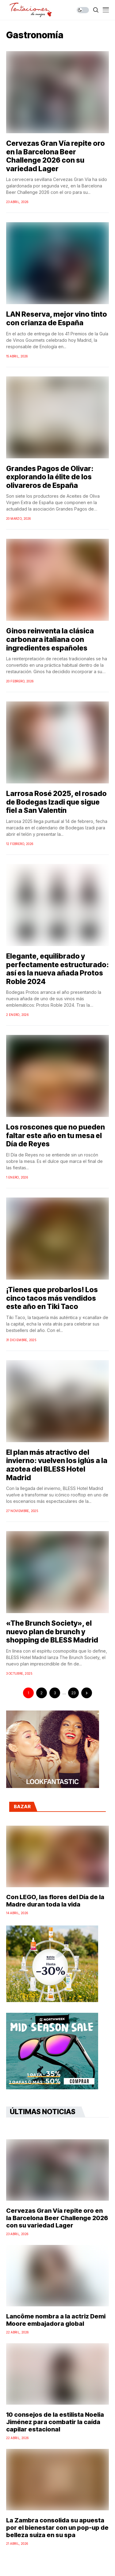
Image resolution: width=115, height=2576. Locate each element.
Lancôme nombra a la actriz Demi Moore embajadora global (55, 2320)
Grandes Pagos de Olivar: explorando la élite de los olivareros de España (50, 477)
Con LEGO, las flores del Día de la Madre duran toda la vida (55, 1900)
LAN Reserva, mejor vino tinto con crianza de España (56, 318)
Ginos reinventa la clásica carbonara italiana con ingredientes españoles (50, 639)
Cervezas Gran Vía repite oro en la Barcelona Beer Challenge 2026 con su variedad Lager (55, 156)
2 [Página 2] (41, 1693)
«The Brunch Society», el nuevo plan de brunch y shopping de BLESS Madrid (52, 1631)
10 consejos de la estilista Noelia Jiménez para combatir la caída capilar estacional (55, 2422)
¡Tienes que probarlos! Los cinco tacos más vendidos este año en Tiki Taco (52, 1298)
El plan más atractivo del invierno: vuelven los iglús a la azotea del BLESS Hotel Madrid (56, 1465)
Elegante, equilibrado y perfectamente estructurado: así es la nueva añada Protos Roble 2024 (57, 969)
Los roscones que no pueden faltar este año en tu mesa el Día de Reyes (55, 1135)
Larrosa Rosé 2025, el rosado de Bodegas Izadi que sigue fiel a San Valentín (56, 802)
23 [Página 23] (73, 1693)
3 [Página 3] (55, 1693)
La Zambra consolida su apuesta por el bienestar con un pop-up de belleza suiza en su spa (57, 2528)
